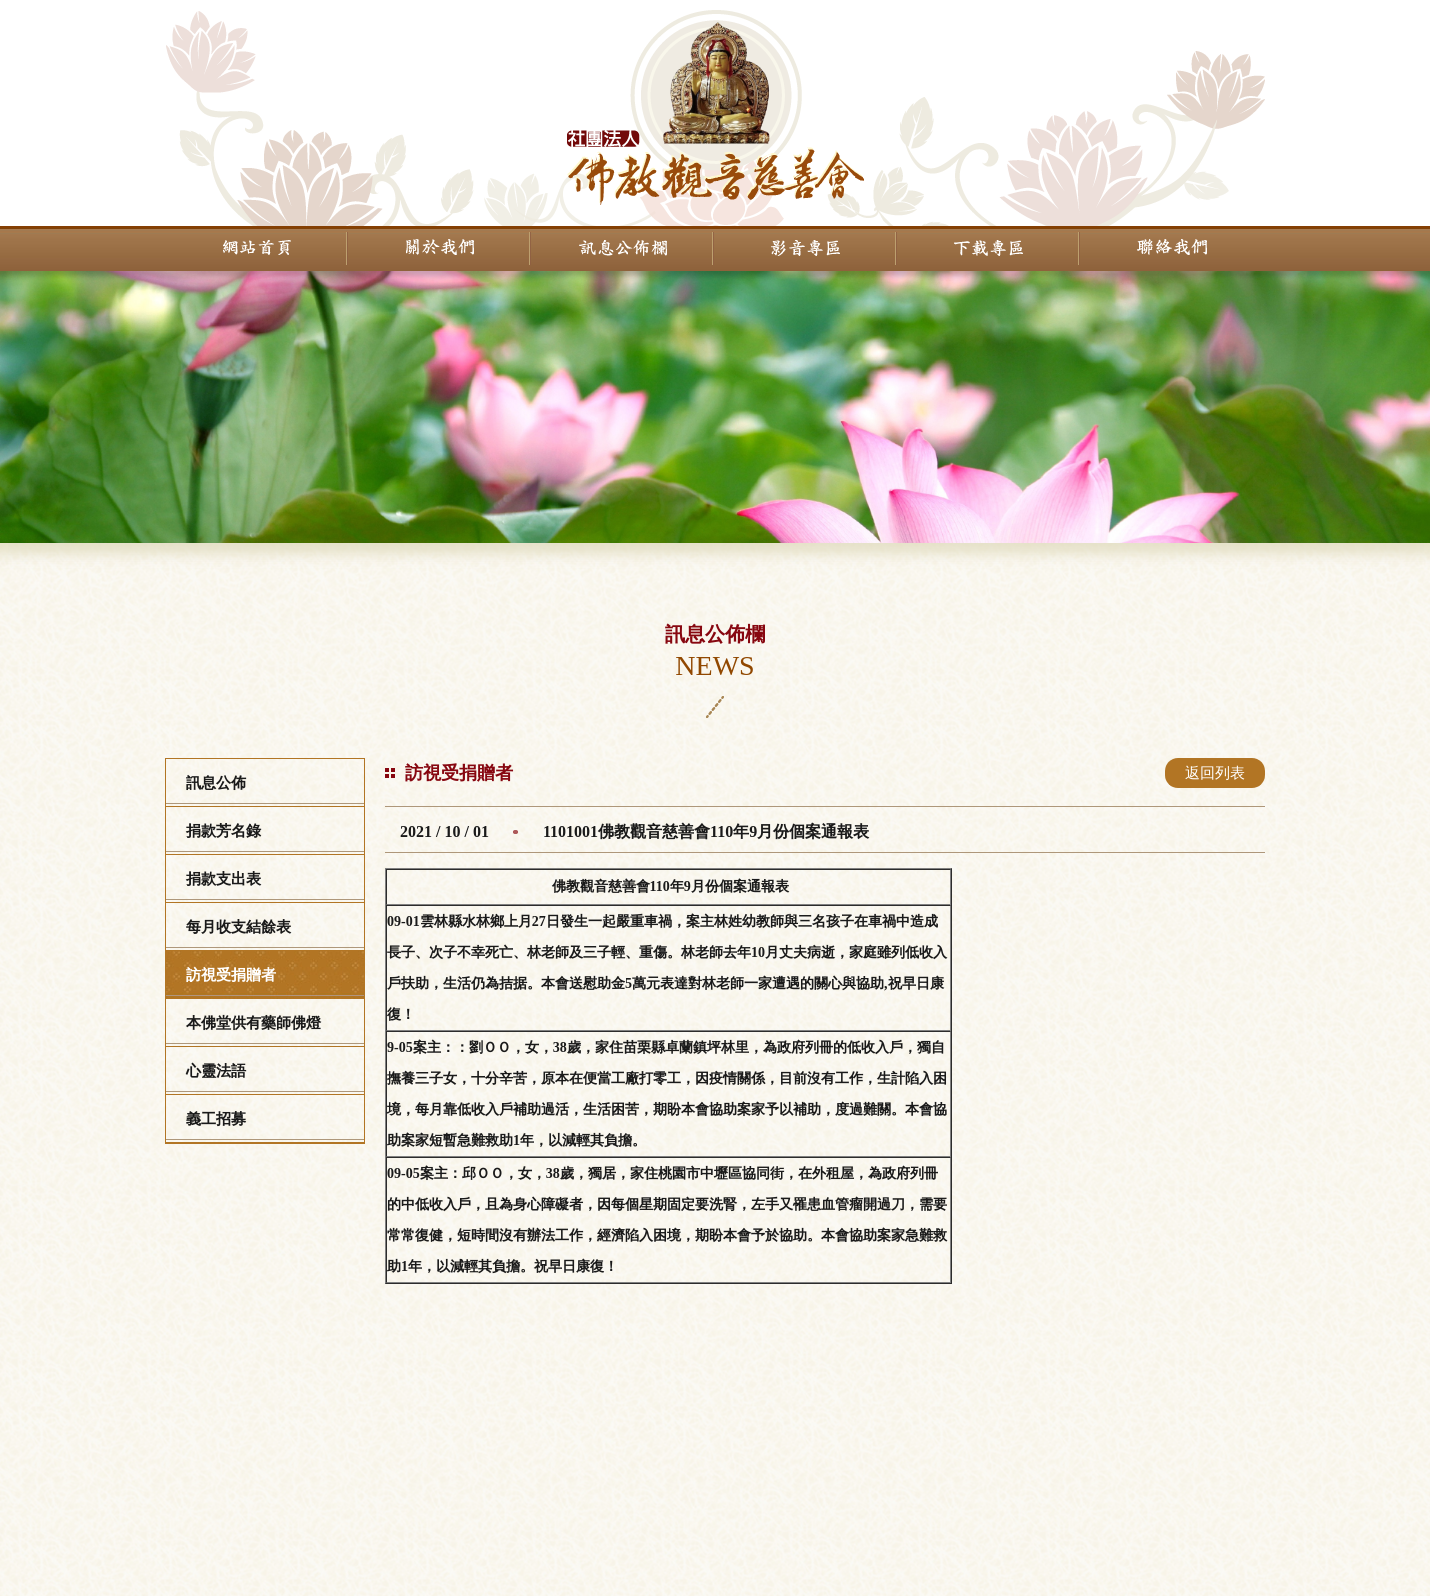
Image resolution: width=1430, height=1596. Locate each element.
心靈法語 (216, 1071)
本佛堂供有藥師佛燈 (253, 1023)
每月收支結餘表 (238, 927)
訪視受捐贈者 (231, 975)
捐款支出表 (223, 879)
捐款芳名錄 (223, 831)
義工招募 (216, 1119)
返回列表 (1215, 773)
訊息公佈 (216, 783)
